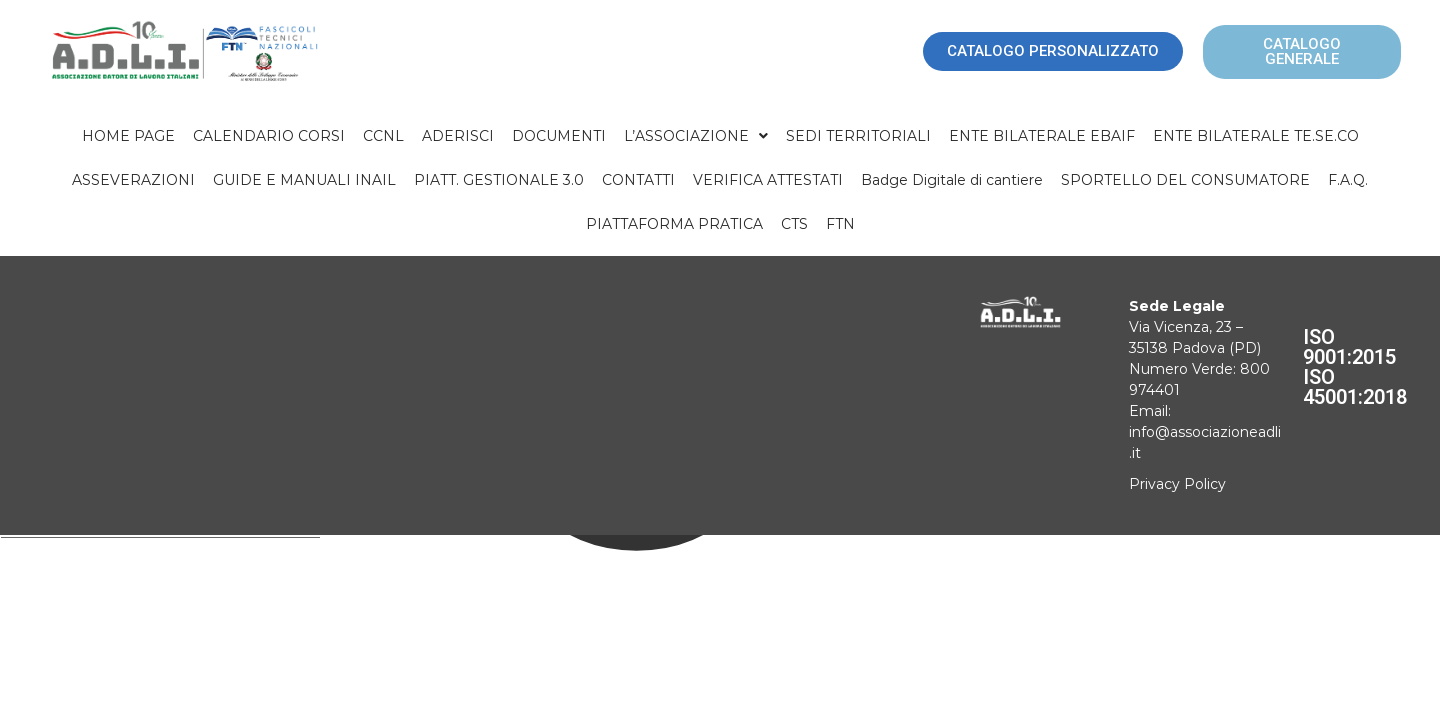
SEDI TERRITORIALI (858, 136)
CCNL (383, 136)
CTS (794, 224)
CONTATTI (638, 180)
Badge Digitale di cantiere (952, 180)
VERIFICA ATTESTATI (768, 180)
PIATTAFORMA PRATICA (674, 224)
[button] (696, 136)
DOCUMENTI (559, 136)
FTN (840, 224)
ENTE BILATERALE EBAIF (1042, 136)
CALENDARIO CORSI (269, 136)
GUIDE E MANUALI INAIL (304, 180)
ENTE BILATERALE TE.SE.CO (1256, 136)
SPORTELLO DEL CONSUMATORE (1185, 180)
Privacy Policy (1177, 484)
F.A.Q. (1348, 180)
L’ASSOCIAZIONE (696, 136)
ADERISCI (458, 136)
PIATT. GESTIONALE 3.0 (499, 180)
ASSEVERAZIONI (133, 180)
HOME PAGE (128, 136)
